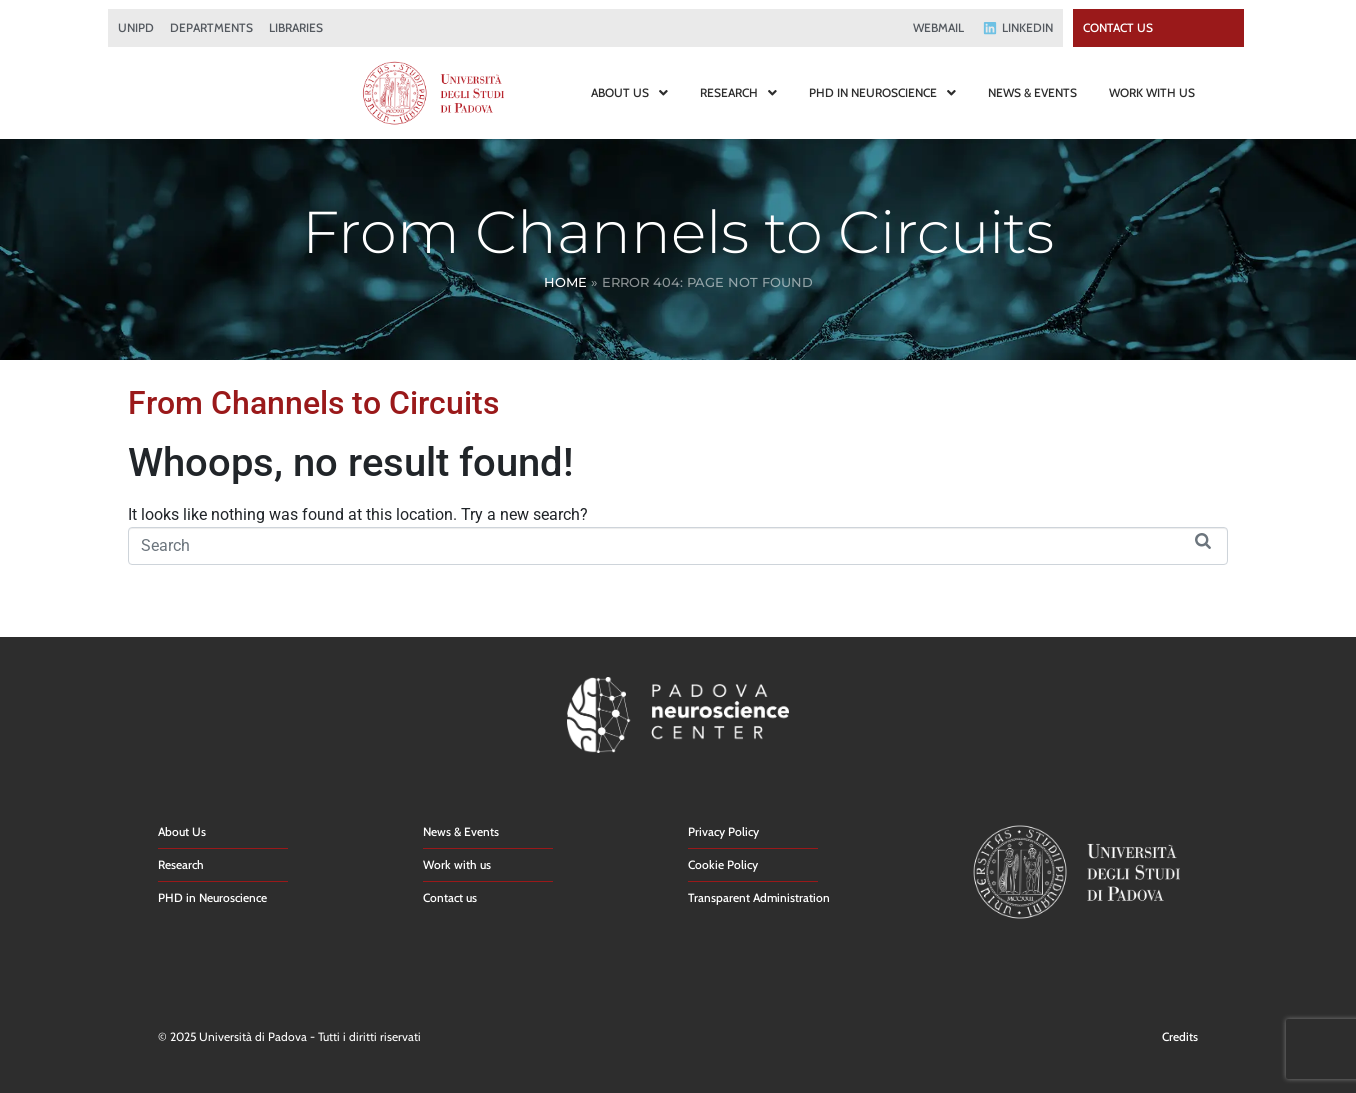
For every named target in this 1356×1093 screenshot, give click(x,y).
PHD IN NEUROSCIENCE (882, 92)
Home (565, 282)
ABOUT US (629, 92)
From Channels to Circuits (313, 403)
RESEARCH (738, 92)
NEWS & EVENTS (1032, 92)
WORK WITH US (1152, 92)
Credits (1180, 1036)
